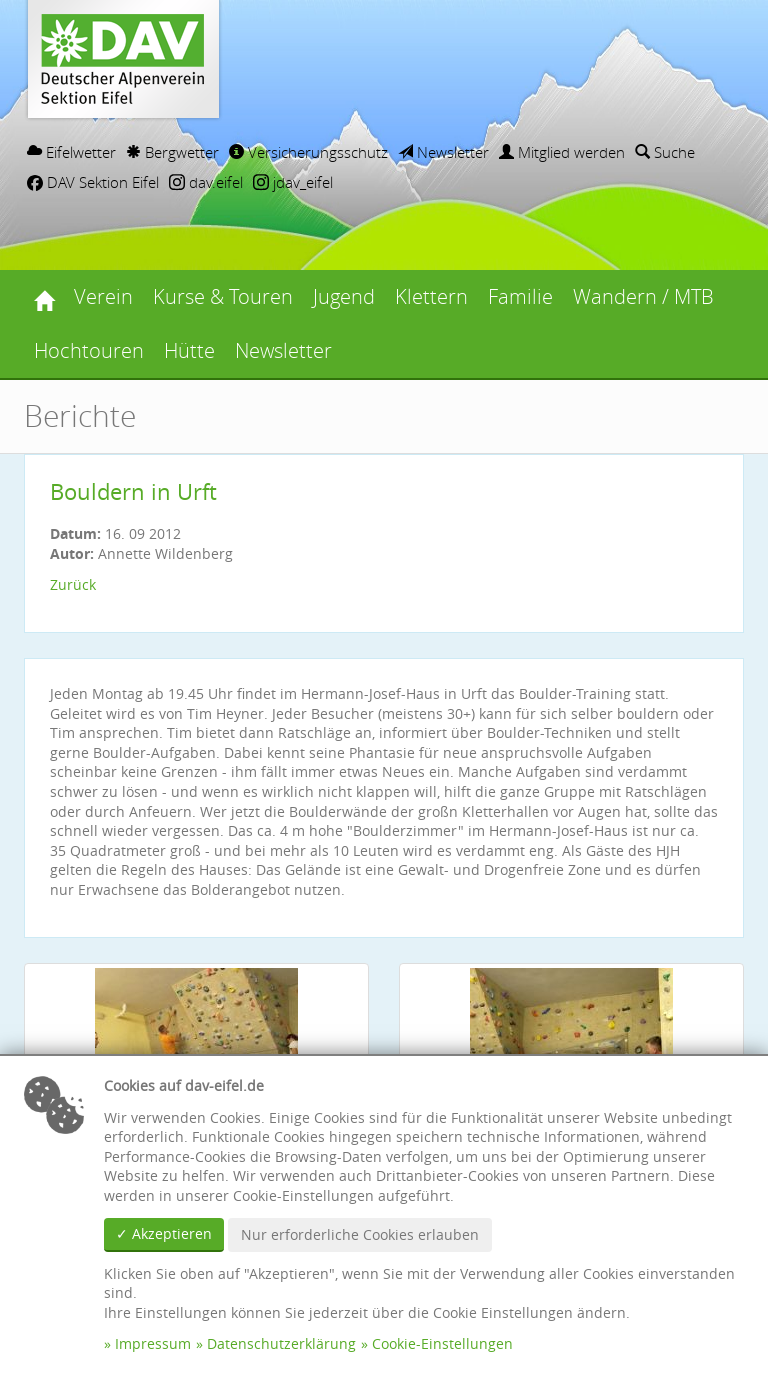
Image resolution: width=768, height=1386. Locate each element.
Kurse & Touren (223, 296)
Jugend (344, 296)
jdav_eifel (293, 182)
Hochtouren (89, 350)
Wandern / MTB (643, 296)
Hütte (189, 350)
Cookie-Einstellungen (442, 1343)
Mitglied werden (562, 152)
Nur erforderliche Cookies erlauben (360, 1234)
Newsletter (443, 152)
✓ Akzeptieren (164, 1233)
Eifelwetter (71, 152)
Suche (665, 152)
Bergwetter (172, 152)
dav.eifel (206, 182)
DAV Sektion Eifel (93, 182)
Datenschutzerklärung (281, 1343)
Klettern (431, 296)
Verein (103, 296)
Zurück (73, 584)
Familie (520, 296)
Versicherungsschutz (308, 152)
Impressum (153, 1343)
